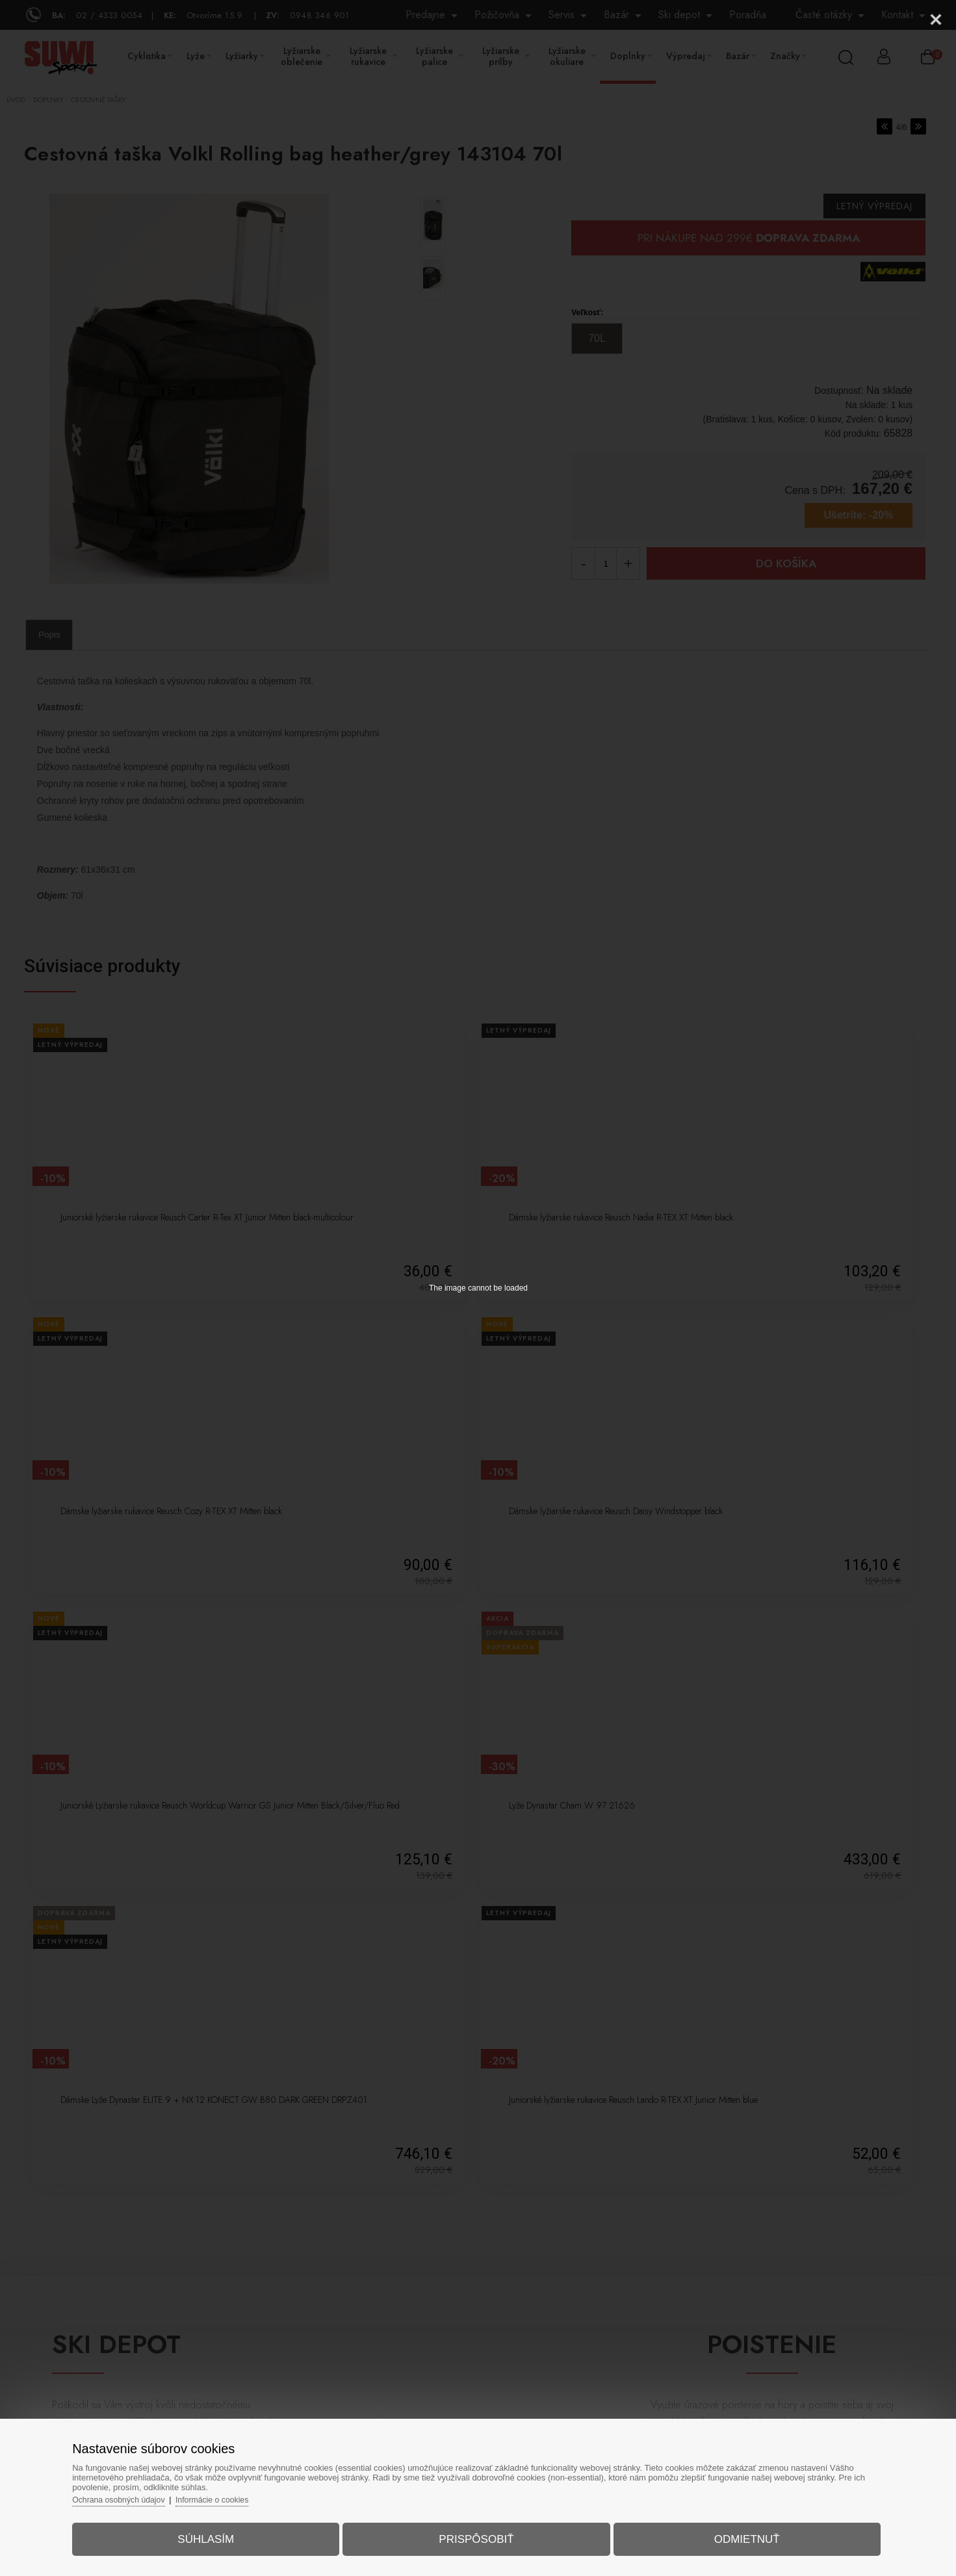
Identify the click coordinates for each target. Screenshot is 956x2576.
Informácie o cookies (243, 2493)
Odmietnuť (731, 2533)
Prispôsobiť (476, 2533)
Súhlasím (221, 2533)
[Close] (936, 19)
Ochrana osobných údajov (145, 2493)
